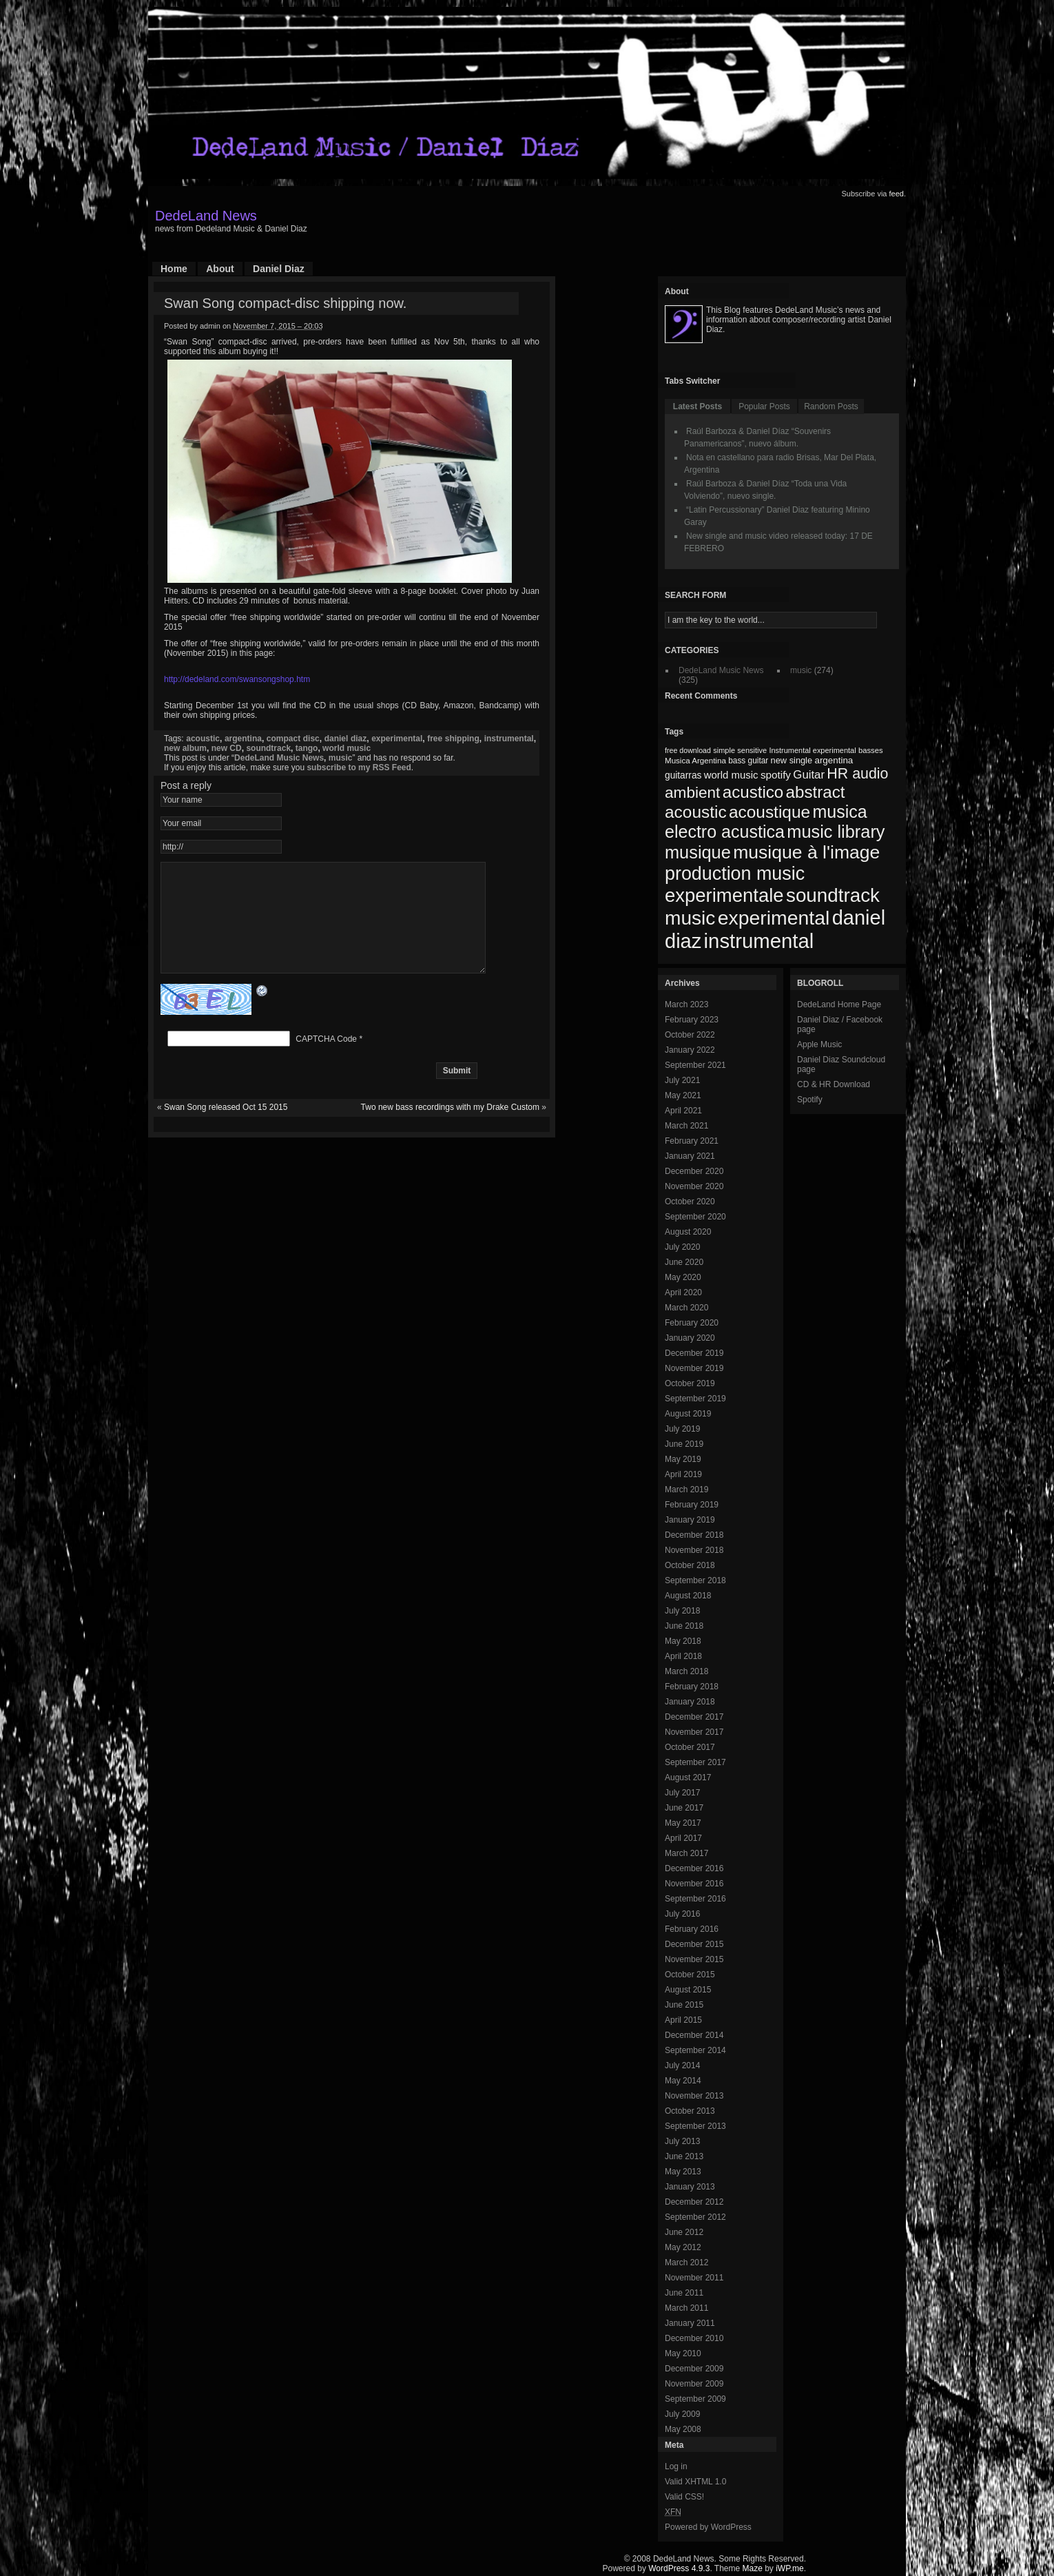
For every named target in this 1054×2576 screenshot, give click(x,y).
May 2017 (683, 1823)
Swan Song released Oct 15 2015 (225, 1128)
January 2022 (690, 1050)
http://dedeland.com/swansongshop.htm (237, 679)
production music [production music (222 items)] (735, 873)
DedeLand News (206, 215)
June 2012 (684, 2232)
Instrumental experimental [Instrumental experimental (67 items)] (812, 750)
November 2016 (694, 1883)
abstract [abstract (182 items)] (815, 792)
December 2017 (694, 1717)
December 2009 (694, 2368)
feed (896, 193)
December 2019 (694, 1353)
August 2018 (688, 1595)
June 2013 (684, 2156)
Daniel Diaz (278, 268)
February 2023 (692, 1019)
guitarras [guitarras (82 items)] (683, 775)
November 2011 (694, 2278)
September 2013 (695, 2126)
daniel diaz (345, 738)
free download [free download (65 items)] (688, 750)
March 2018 (686, 1671)
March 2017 (686, 1853)
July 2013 (682, 2141)
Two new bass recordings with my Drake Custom (450, 1128)
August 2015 (688, 1990)
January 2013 (690, 2187)
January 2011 (690, 2323)
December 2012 (694, 2202)
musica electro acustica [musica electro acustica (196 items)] (766, 821)
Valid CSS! (684, 2497)
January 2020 (690, 1338)
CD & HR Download (833, 1084)
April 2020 (683, 1292)
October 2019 (690, 1383)
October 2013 (690, 2111)
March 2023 (686, 1004)
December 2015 (694, 1944)
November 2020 (694, 1186)
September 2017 (695, 1762)
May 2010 (683, 2353)
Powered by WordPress (708, 2527)
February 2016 (692, 1929)
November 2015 (694, 1959)
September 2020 (695, 1217)
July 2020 (682, 1247)
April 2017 (683, 1838)
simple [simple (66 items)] (724, 750)
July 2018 (682, 1611)
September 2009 (695, 2399)
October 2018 (690, 1565)
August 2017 (688, 1777)
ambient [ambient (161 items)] (692, 792)
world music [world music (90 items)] (731, 775)
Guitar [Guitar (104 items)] (809, 774)
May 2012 (683, 2247)
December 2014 (694, 2035)
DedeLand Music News (279, 758)
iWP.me (789, 2568)
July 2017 (682, 1792)
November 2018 (694, 1550)
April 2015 (683, 2020)
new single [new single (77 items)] (791, 760)
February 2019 (692, 1504)
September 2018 (695, 1580)
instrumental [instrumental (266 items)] (759, 940)
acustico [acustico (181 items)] (753, 792)
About (220, 268)
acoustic (203, 738)
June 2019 (684, 1444)
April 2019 (683, 1474)
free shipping (453, 738)
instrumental (509, 738)
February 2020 (692, 1323)
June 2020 (684, 1262)
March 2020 (686, 1307)
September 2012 (695, 2217)
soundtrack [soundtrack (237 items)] (833, 895)
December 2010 (694, 2338)
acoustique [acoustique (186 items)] (769, 812)
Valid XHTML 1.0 (695, 2481)
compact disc (293, 738)
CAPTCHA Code (326, 1059)
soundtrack (268, 748)
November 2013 (694, 2096)
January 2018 (690, 1702)
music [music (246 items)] (690, 918)
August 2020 (688, 1232)
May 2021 (683, 1095)
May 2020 (683, 1277)
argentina (243, 738)
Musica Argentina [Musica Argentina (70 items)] (695, 760)
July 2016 (682, 1914)
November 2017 (694, 1732)
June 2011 (684, 2293)
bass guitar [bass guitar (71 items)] (748, 760)
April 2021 (683, 1110)
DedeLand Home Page (839, 1004)
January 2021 (690, 1156)
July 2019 (682, 1429)
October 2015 (690, 1974)
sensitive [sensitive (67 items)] (752, 750)
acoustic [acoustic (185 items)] (696, 812)
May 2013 (683, 2171)
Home (174, 268)
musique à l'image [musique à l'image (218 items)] (806, 852)
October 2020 (690, 1201)
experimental (396, 738)
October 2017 (690, 1747)
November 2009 (694, 2384)
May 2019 (683, 1459)
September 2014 (695, 2050)
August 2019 (688, 1414)
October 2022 (690, 1035)
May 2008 (683, 2429)
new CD (226, 748)
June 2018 (684, 1626)
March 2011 (686, 2308)
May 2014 (683, 2080)
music (341, 758)
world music (346, 748)
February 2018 (692, 1686)
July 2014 (682, 2065)
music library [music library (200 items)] (836, 831)
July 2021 (682, 1080)
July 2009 (682, 2414)
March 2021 (686, 1126)
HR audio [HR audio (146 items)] (857, 773)
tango (307, 748)
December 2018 (694, 1535)
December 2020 (694, 1171)
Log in (676, 2466)
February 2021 (692, 1141)
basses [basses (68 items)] (870, 750)
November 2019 (694, 1368)
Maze (753, 2568)
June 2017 (684, 1808)
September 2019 (695, 1398)
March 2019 (686, 1489)
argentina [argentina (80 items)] (833, 760)
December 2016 (694, 1868)
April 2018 (683, 1656)
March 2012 (686, 2262)
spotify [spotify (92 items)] (776, 775)
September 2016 (695, 1899)
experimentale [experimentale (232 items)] (724, 895)
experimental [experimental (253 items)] (774, 918)
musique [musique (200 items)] (698, 852)
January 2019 (690, 1520)
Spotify (810, 1099)
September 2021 (695, 1065)
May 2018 (683, 1641)
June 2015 (684, 2005)
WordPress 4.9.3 (679, 2568)
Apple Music (819, 1044)
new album (185, 748)
